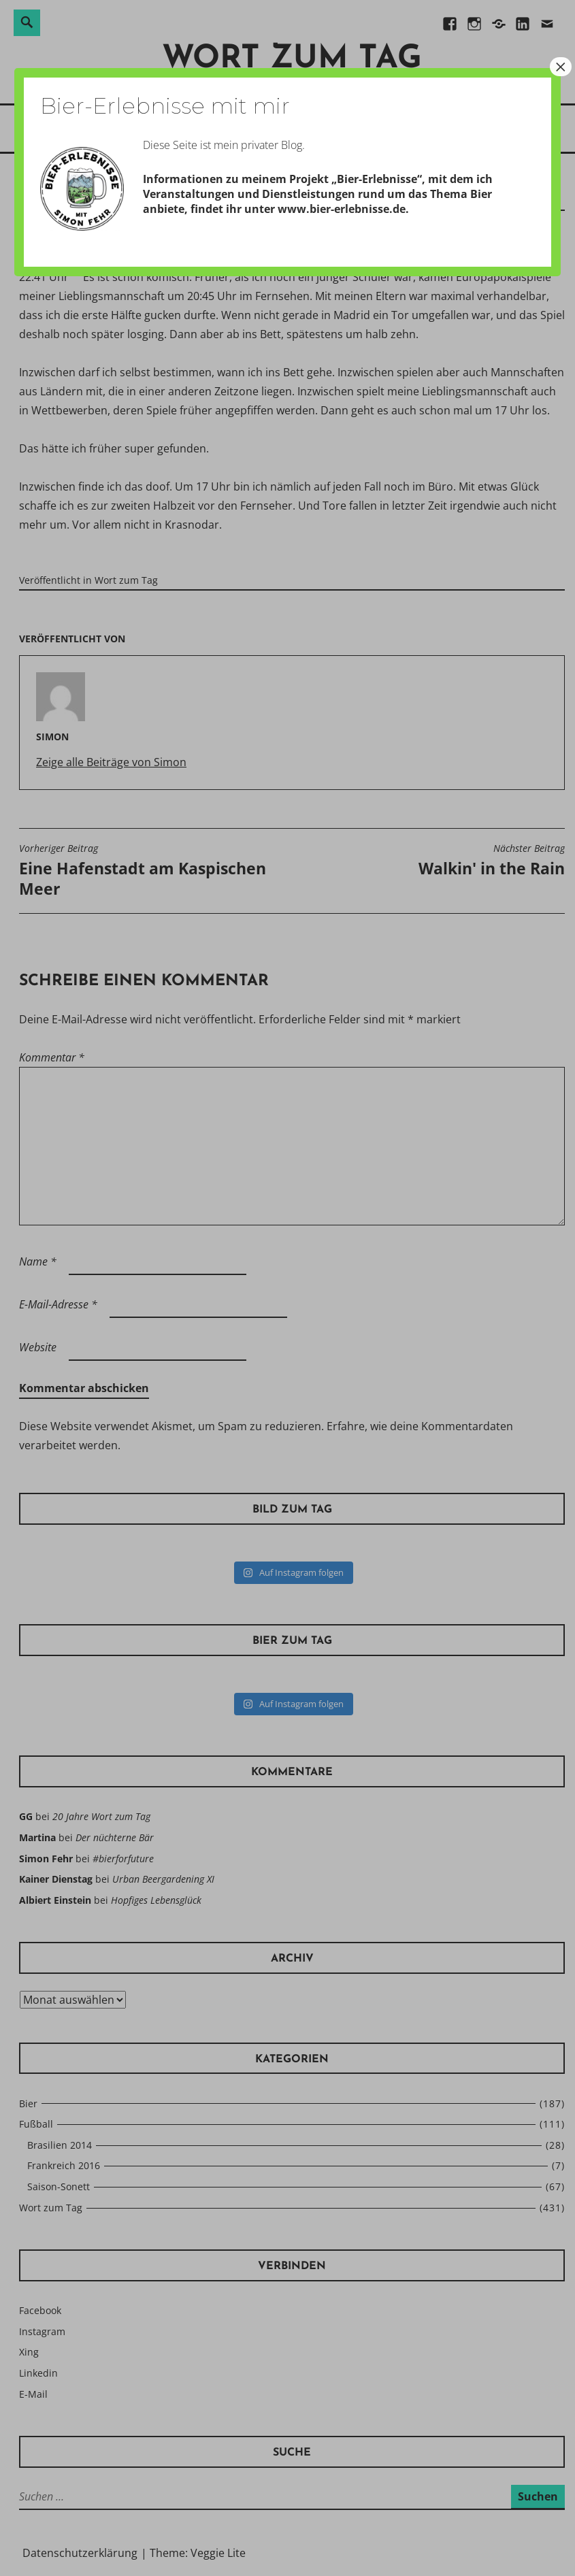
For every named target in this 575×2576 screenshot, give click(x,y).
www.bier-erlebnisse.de (342, 208)
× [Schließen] (561, 66)
